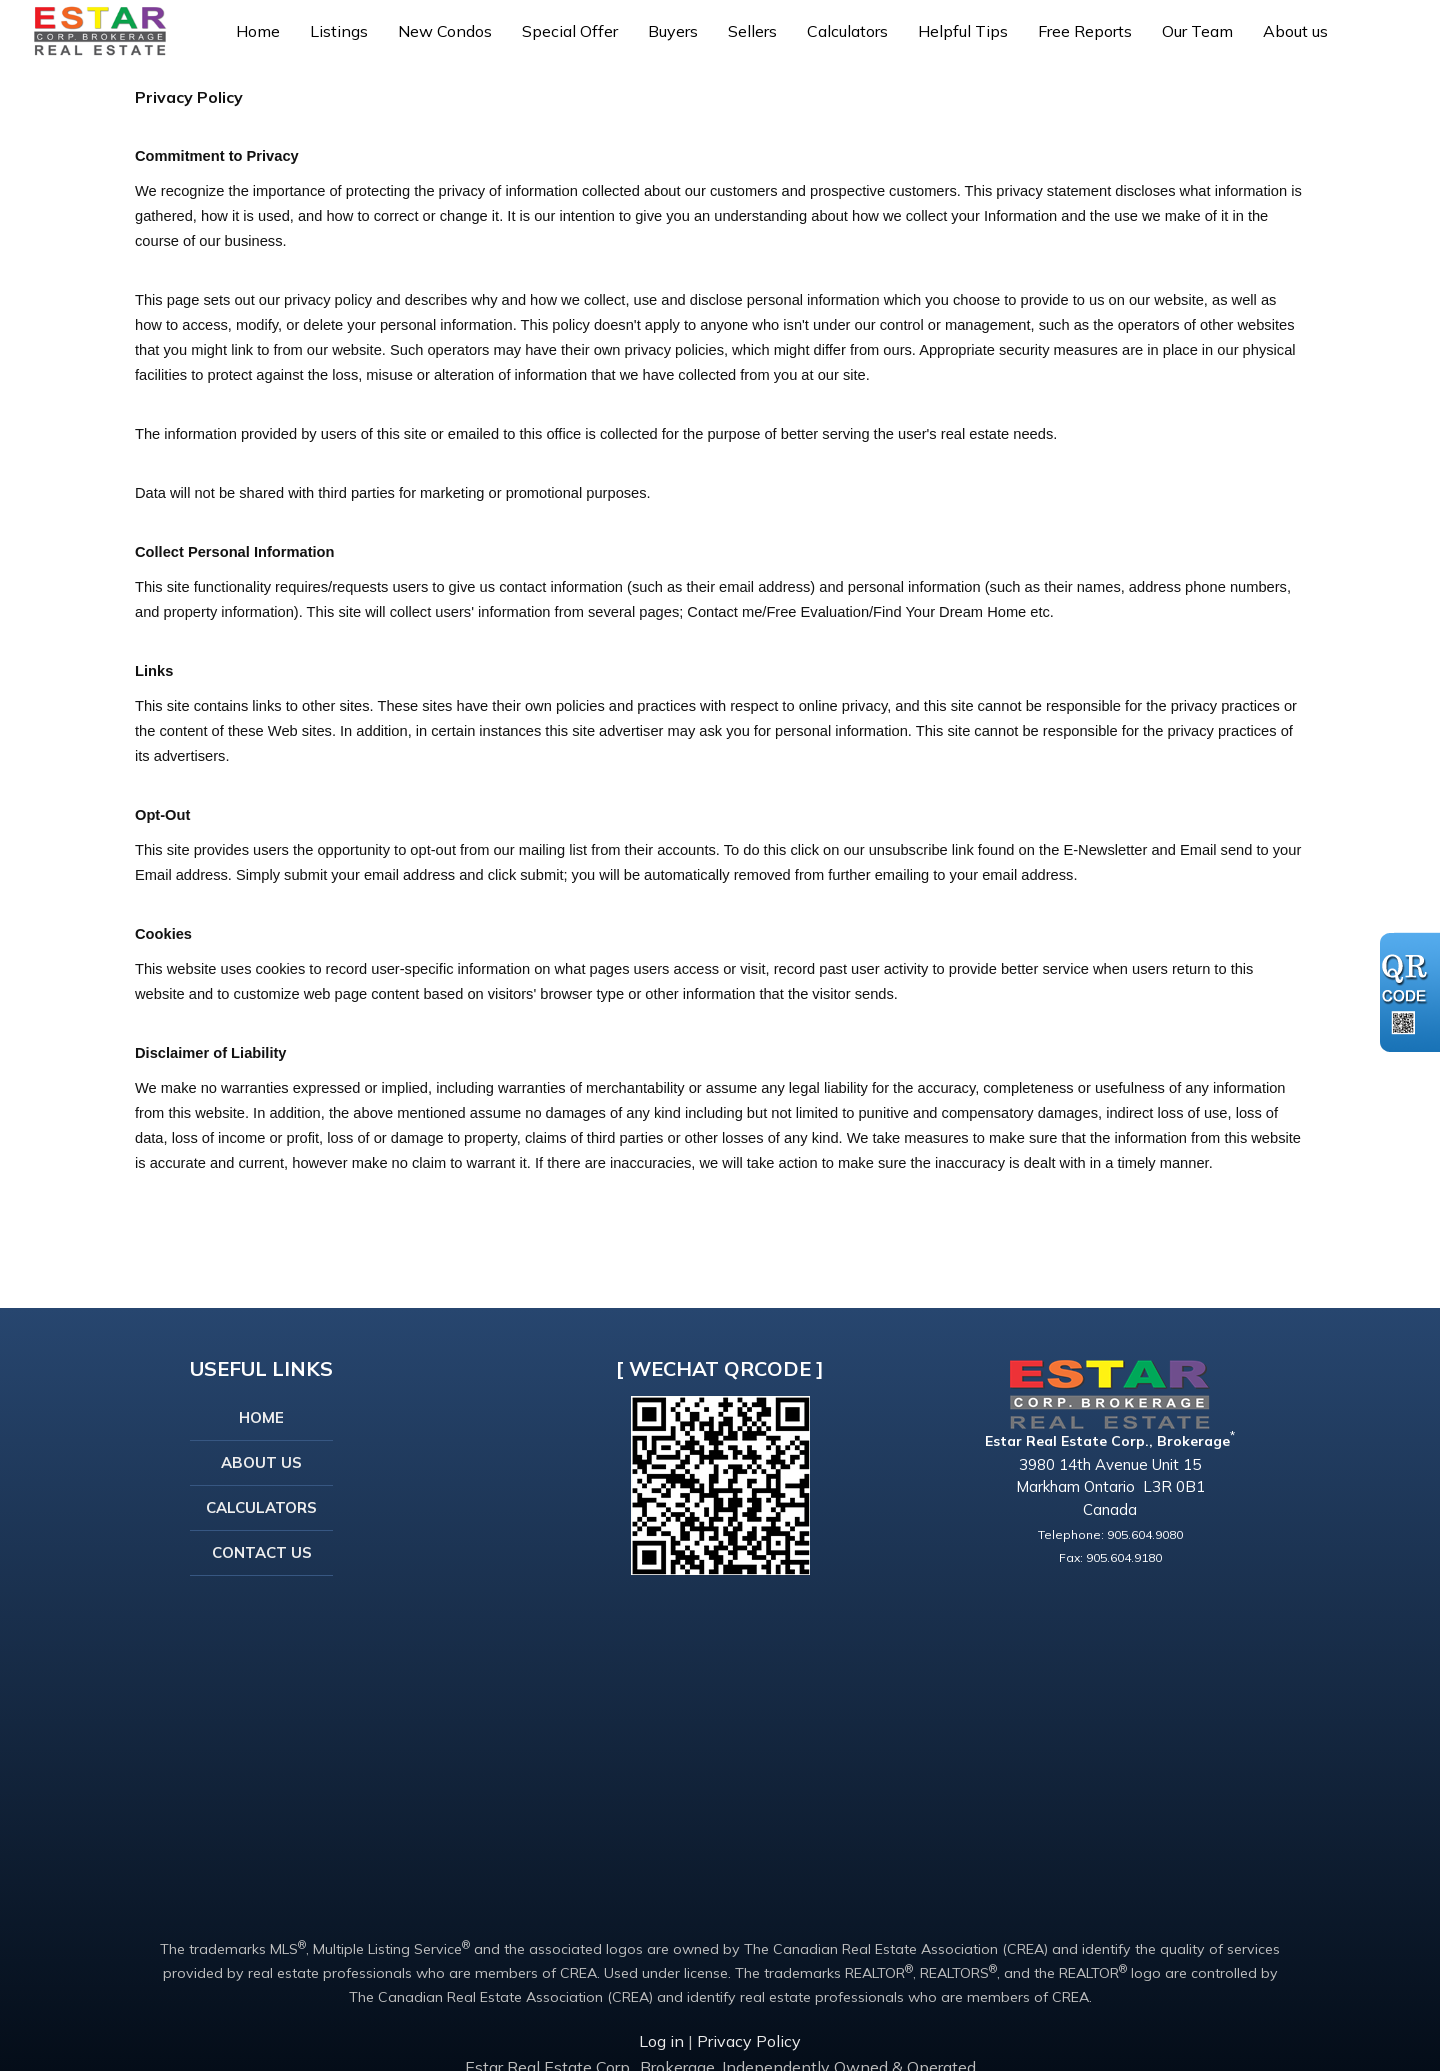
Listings (339, 31)
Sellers (752, 31)
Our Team (1197, 31)
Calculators (847, 31)
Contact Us (262, 1552)
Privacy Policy (749, 2041)
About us (1295, 31)
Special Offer (570, 31)
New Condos (445, 31)
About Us (261, 1462)
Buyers (673, 31)
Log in (661, 2041)
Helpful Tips (963, 31)
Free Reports (1085, 31)
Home (258, 31)
